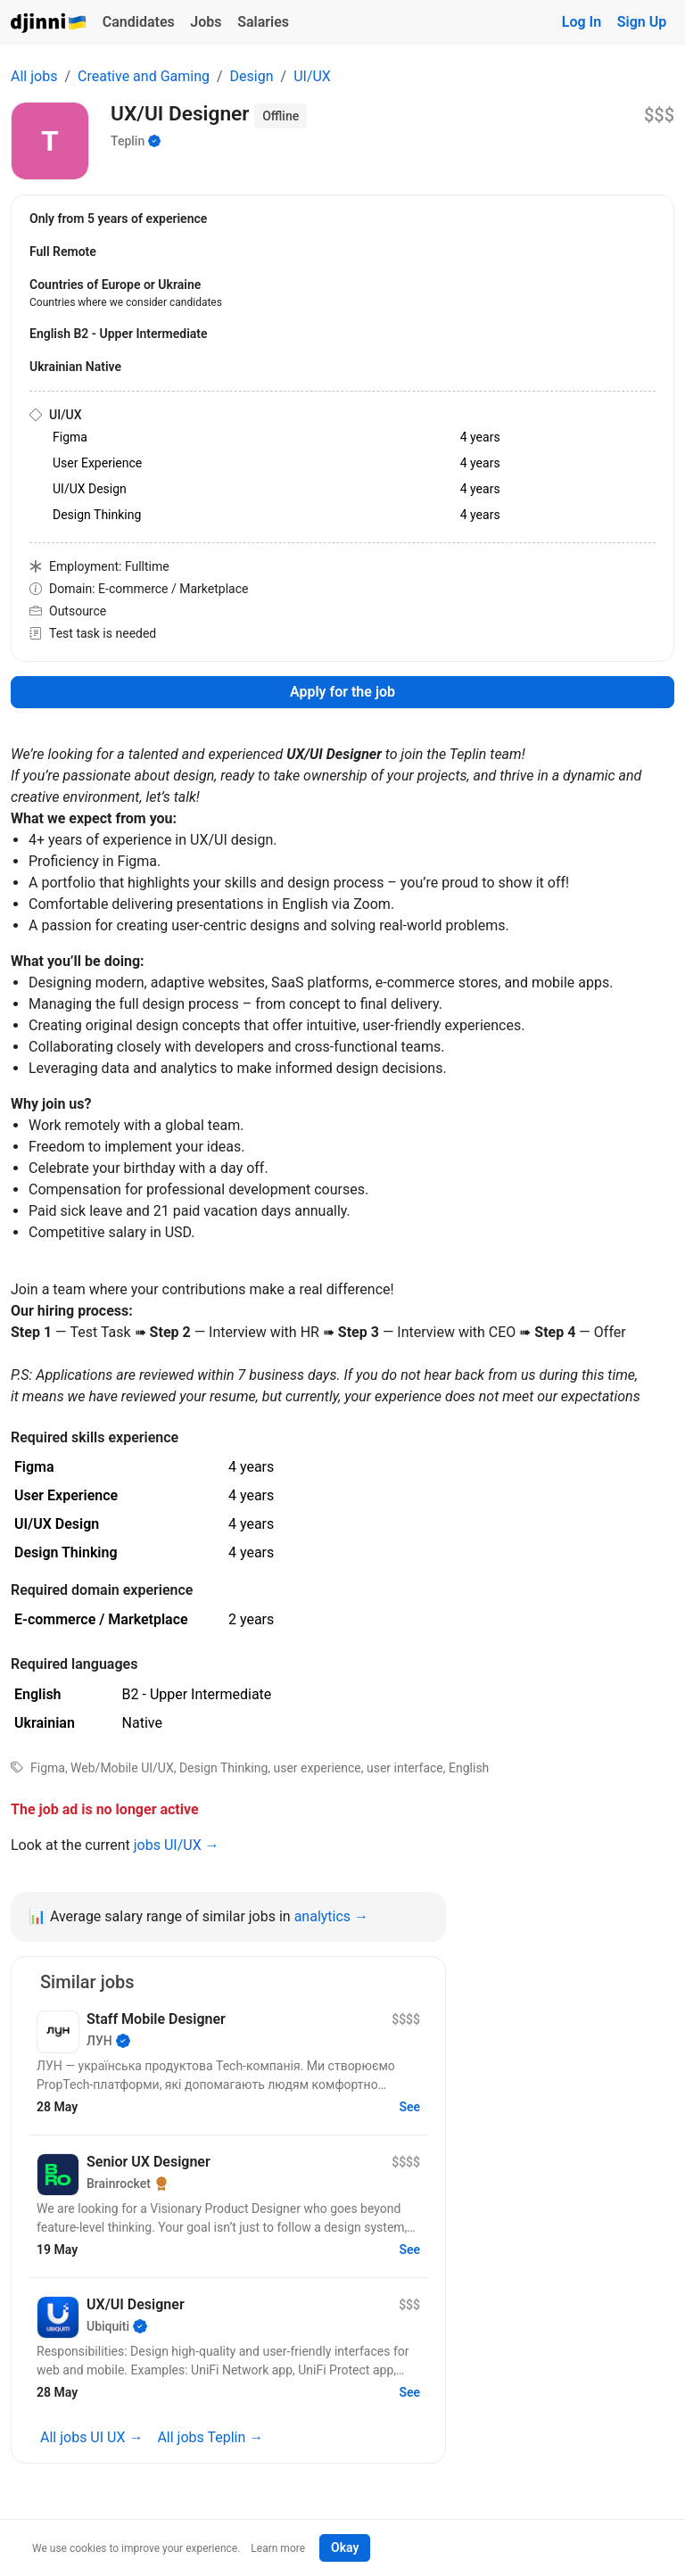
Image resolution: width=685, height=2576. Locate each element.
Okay (345, 2547)
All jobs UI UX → (91, 2437)
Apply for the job (342, 691)
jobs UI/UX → (176, 1845)
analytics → (331, 1916)
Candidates (139, 21)
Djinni (49, 23)
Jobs (205, 21)
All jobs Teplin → (210, 2437)
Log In (581, 21)
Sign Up (641, 21)
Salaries (263, 21)
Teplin (127, 141)
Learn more (278, 2548)
